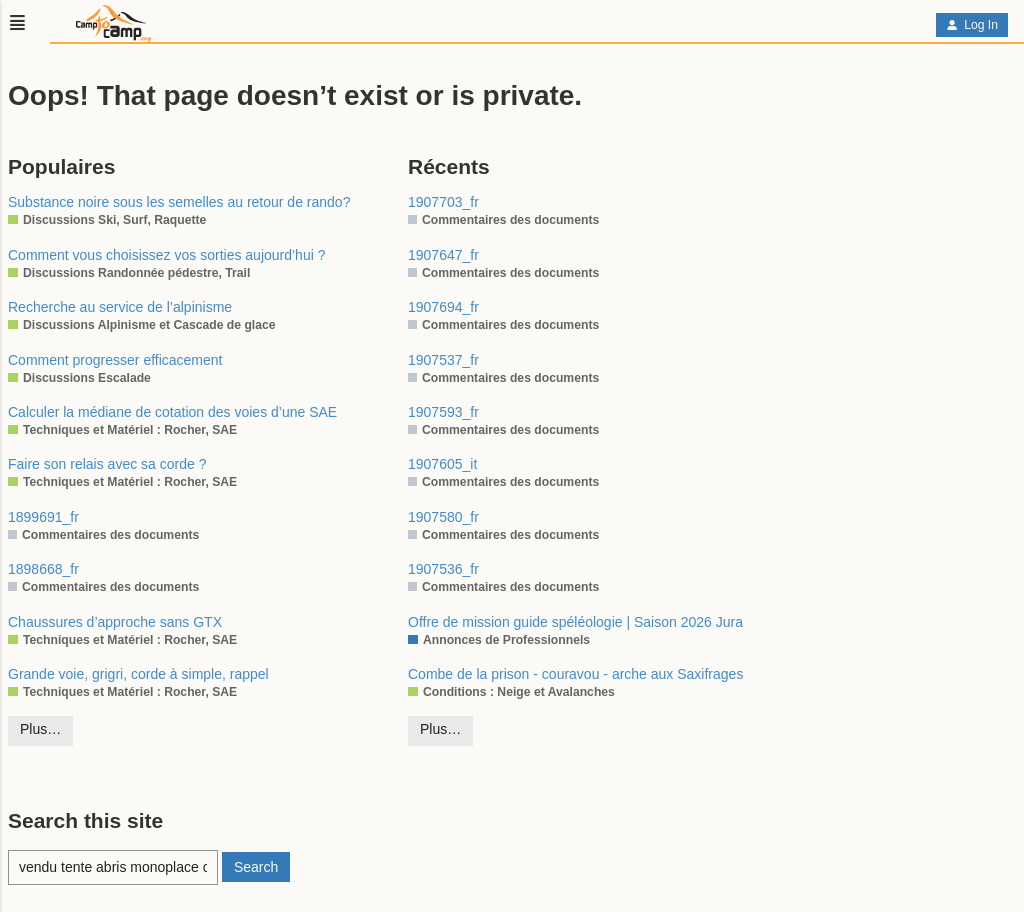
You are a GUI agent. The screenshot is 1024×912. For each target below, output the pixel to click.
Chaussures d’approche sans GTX (115, 622)
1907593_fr (443, 412)
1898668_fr (43, 569)
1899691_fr (43, 517)
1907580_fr (443, 517)
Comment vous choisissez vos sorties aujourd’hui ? (166, 255)
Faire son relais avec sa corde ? (107, 464)
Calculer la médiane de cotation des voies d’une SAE (172, 412)
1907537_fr (443, 360)
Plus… (40, 729)
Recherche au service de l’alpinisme (120, 307)
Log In (972, 25)
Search (256, 867)
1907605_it (442, 464)
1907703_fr (443, 202)
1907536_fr (443, 569)
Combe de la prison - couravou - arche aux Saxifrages (575, 674)
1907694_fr (443, 307)
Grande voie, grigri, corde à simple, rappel (138, 674)
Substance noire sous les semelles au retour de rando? (179, 202)
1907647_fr (443, 255)
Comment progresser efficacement (115, 360)
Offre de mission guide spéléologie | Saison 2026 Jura (575, 622)
